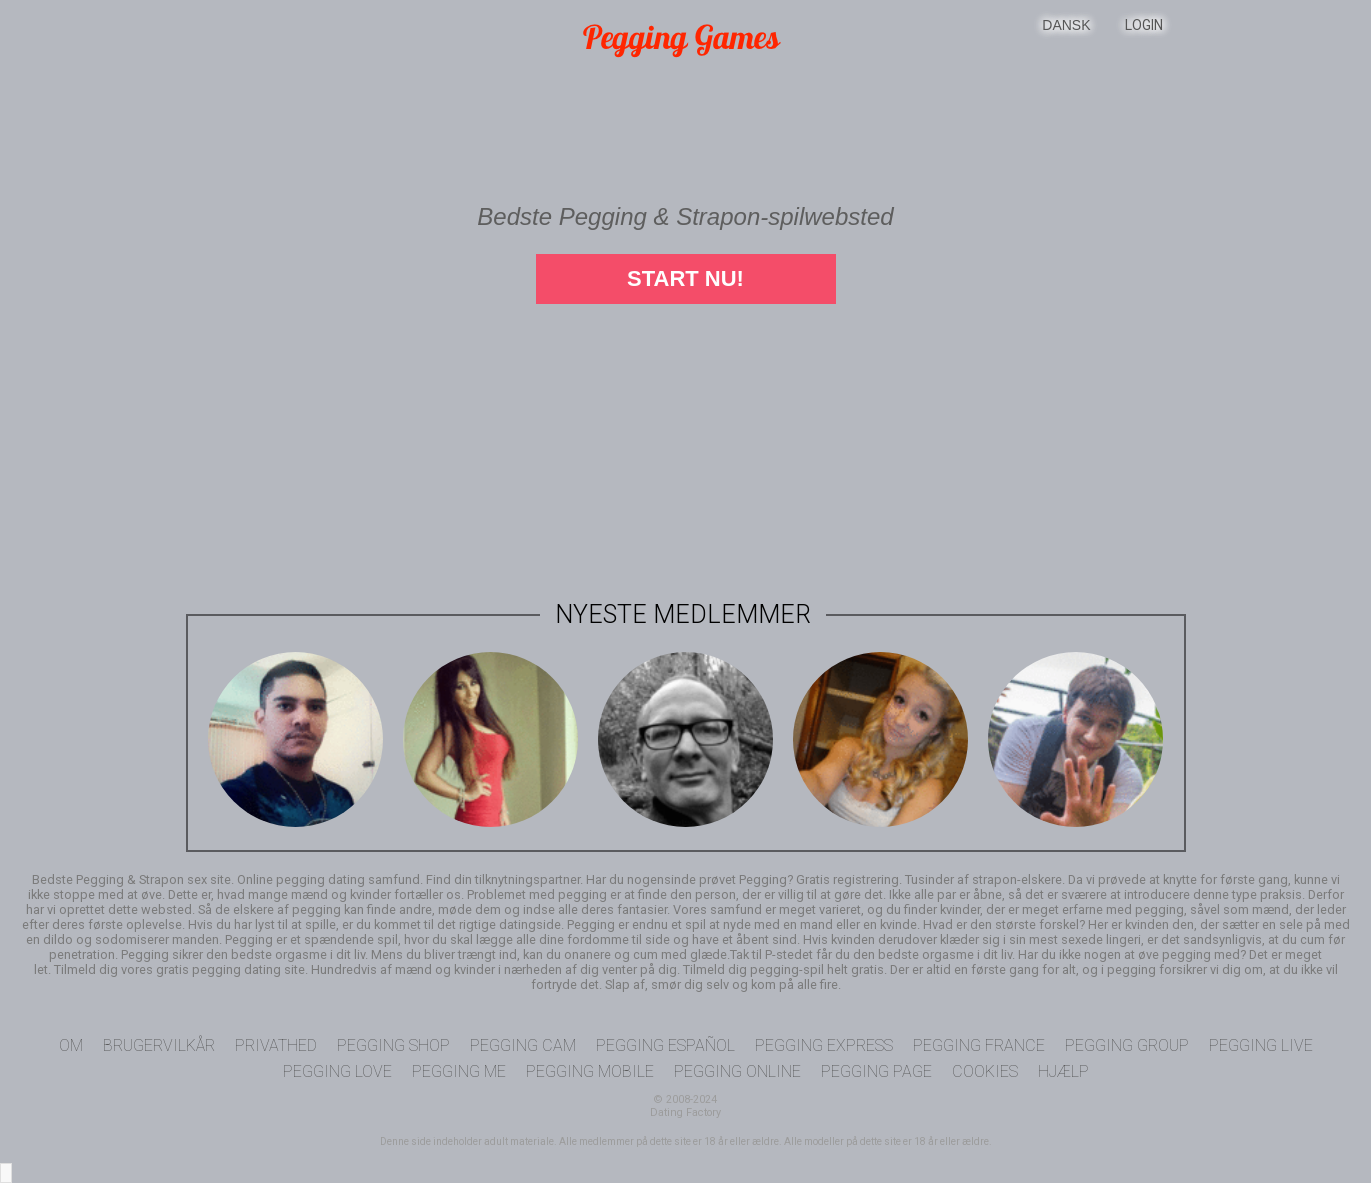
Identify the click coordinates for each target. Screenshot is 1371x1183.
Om (71, 1045)
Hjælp (1063, 1071)
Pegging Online (737, 1071)
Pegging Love (337, 1071)
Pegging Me (459, 1071)
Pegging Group (1127, 1045)
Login (1144, 25)
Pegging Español (665, 1045)
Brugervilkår (159, 1045)
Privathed (276, 1045)
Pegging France (979, 1045)
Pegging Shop (393, 1045)
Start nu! (685, 278)
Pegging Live (1261, 1045)
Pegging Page (876, 1071)
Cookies (985, 1071)
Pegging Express (824, 1045)
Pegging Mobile (590, 1071)
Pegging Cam (523, 1045)
